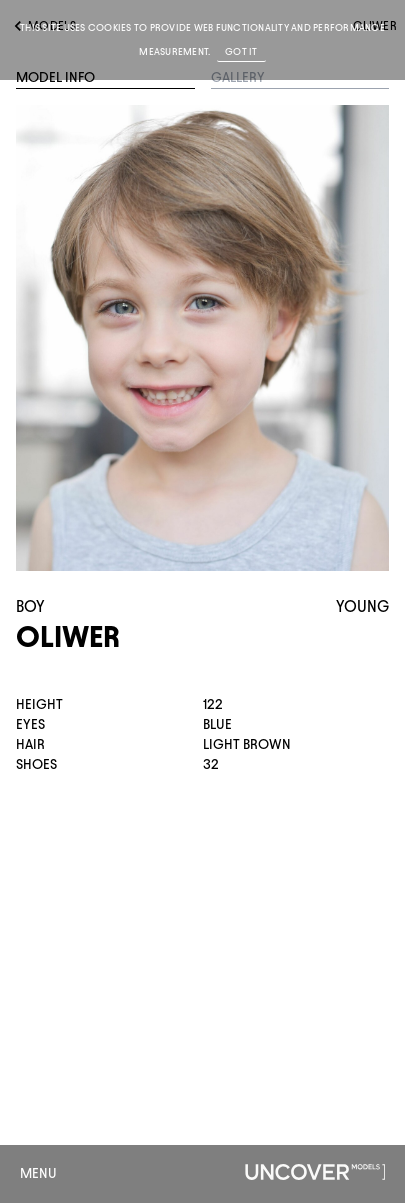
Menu (38, 1173)
